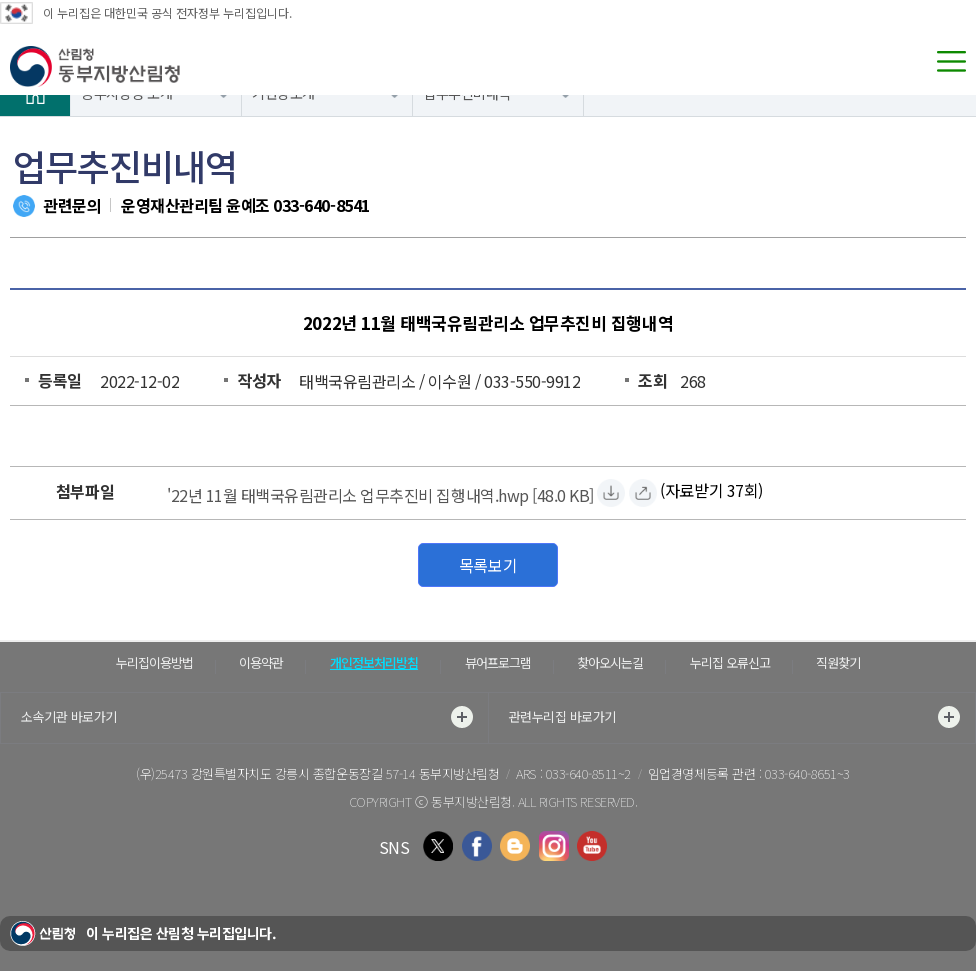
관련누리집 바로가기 (735, 717)
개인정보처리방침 (374, 662)
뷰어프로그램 (498, 662)
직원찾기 (838, 662)
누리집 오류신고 (730, 662)
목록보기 (488, 565)
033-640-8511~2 (588, 773)
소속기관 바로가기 (247, 717)
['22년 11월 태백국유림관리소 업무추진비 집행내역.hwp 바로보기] (643, 493)
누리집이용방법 (154, 662)
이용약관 (261, 662)
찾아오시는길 (610, 662)
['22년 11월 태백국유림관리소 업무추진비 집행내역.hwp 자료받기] (380, 492)
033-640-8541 (321, 205)
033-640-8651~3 (807, 773)
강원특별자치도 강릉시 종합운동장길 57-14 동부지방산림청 (345, 773)
